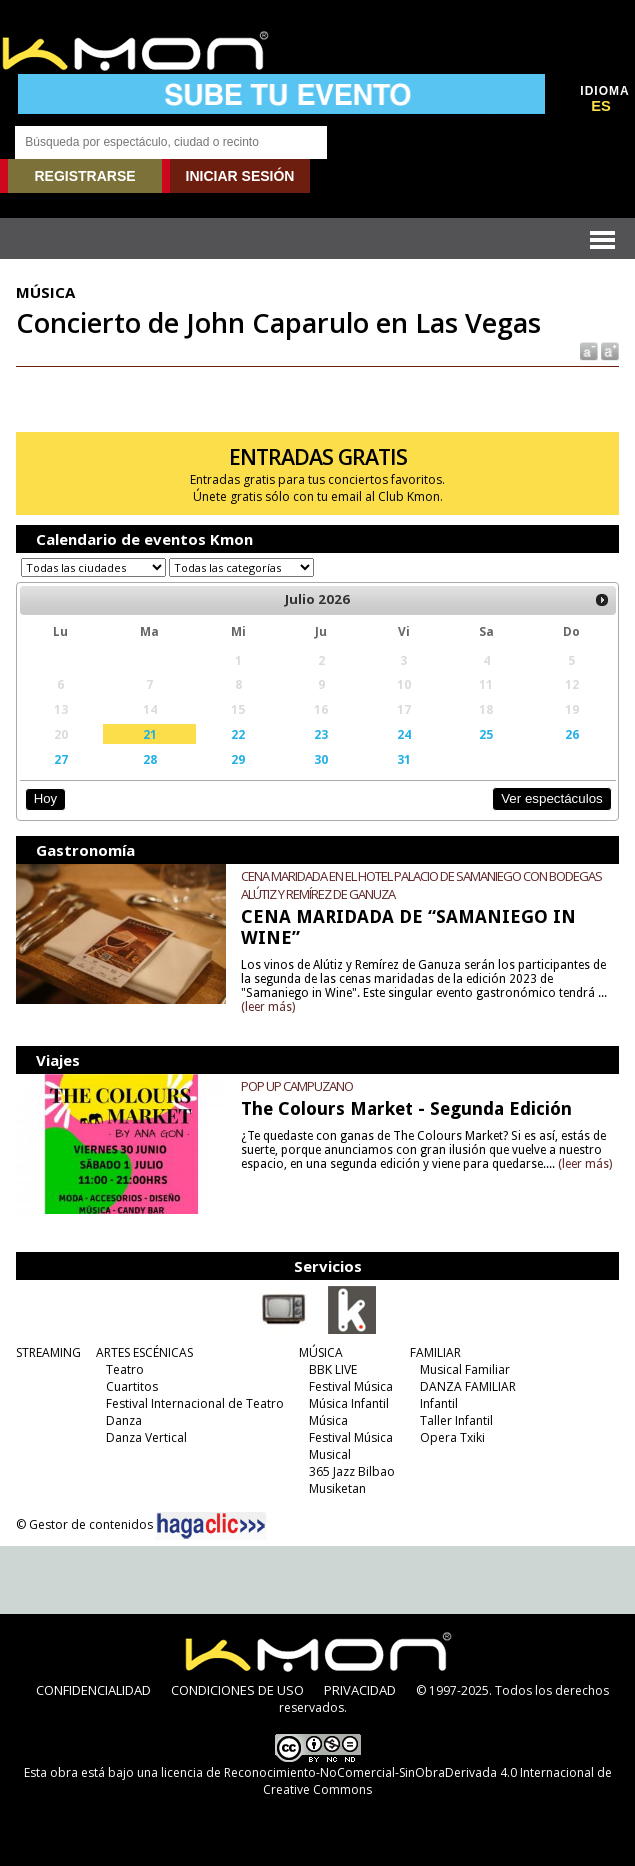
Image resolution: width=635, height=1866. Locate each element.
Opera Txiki (452, 1437)
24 (404, 734)
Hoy (45, 798)
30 (321, 759)
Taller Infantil (456, 1420)
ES (601, 106)
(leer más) (268, 1007)
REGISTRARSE (84, 176)
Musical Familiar (465, 1369)
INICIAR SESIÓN (240, 176)
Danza (124, 1420)
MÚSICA (321, 1352)
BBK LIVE (333, 1369)
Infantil (439, 1403)
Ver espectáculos (552, 798)
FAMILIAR (435, 1352)
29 (238, 759)
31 (404, 759)
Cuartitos (132, 1386)
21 (150, 734)
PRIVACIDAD (360, 1690)
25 (486, 734)
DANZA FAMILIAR (468, 1386)
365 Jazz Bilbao (352, 1471)
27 (61, 759)
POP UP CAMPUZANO (297, 1086)
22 (238, 734)
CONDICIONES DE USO (237, 1690)
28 (150, 759)
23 (321, 734)
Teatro (125, 1369)
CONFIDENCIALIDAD (93, 1690)
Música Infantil (349, 1403)
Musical (330, 1454)
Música (328, 1420)
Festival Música (351, 1386)
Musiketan (337, 1488)
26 (572, 734)
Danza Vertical (146, 1437)
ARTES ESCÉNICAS (144, 1352)
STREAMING (48, 1352)
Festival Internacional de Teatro (195, 1403)
